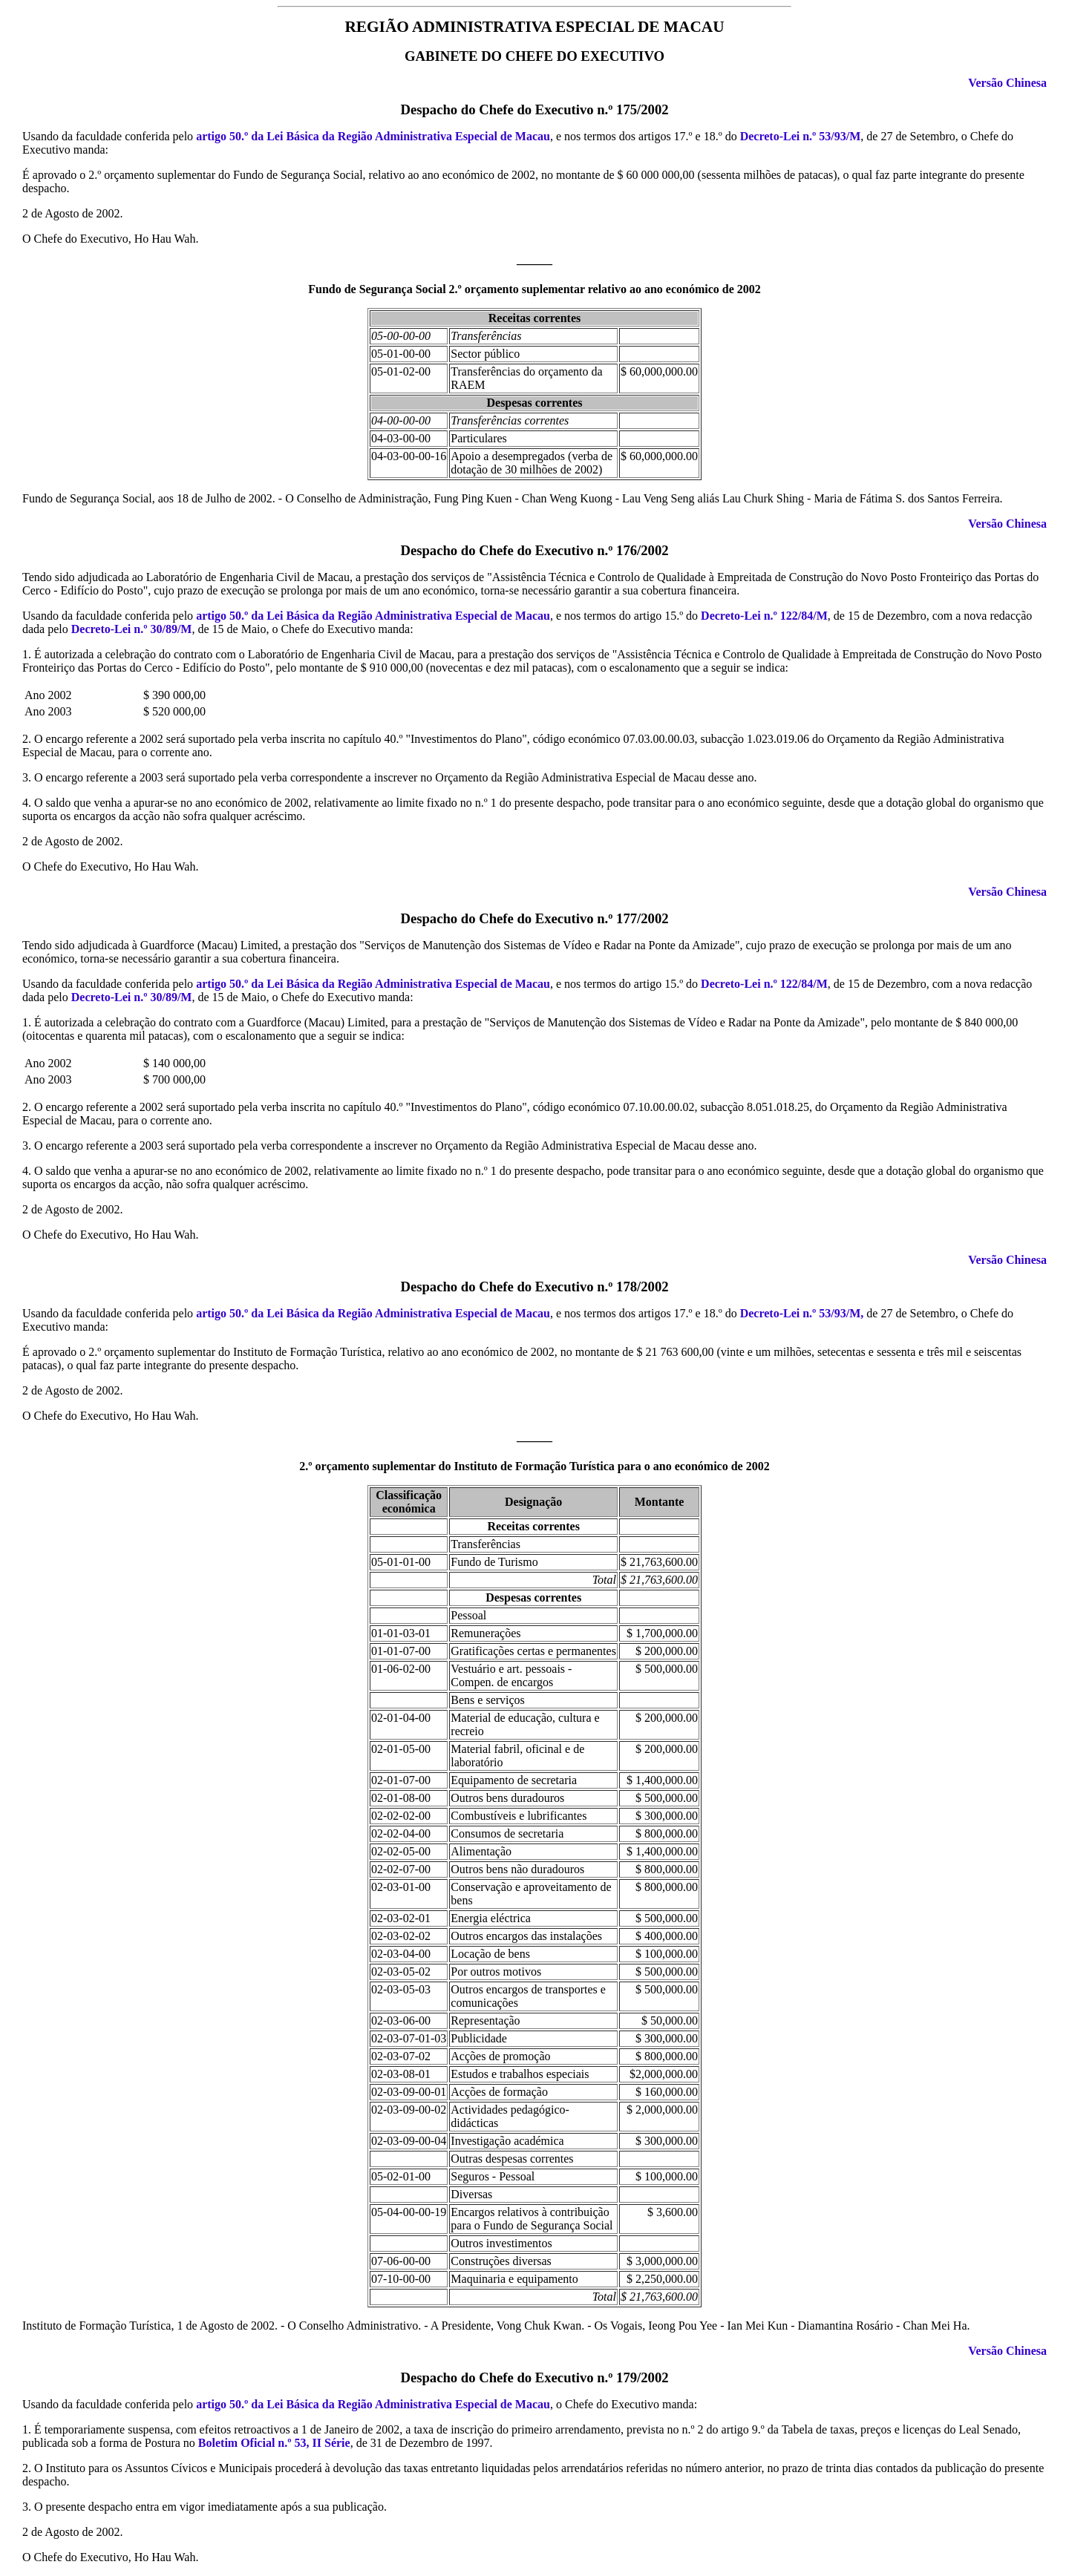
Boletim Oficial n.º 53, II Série (274, 2442)
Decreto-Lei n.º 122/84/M (764, 615)
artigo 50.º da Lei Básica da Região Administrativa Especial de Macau (373, 136)
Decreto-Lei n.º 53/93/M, (802, 1313)
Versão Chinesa (1007, 82)
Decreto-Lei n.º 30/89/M (131, 629)
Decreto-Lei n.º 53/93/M (800, 136)
